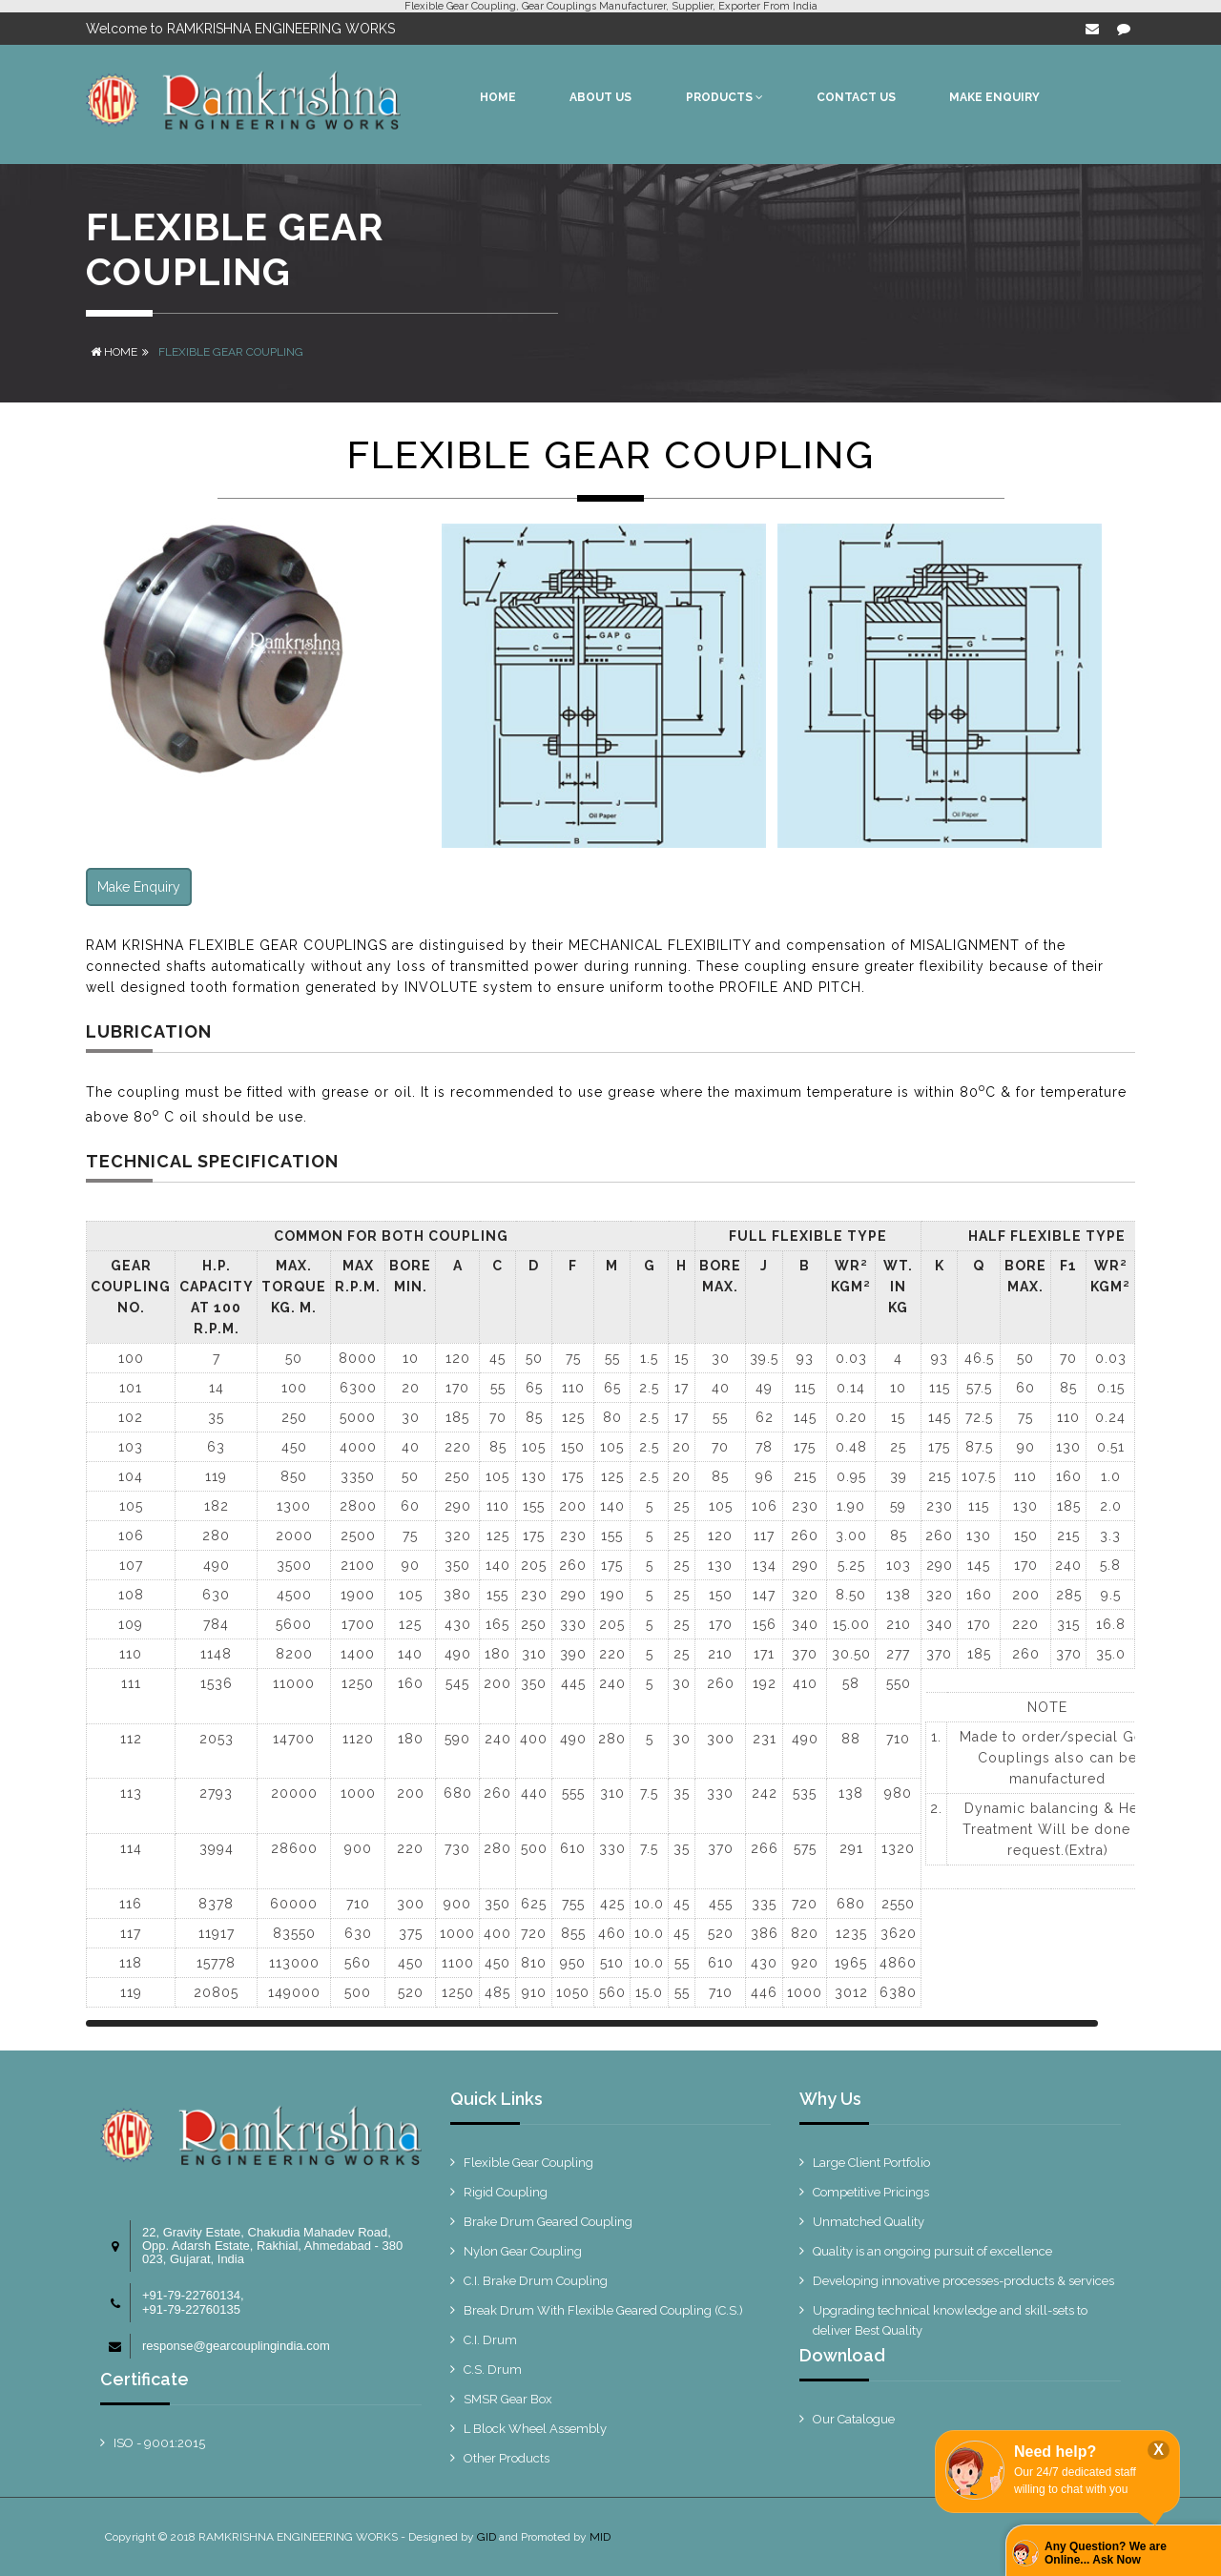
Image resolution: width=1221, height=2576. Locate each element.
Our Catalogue (854, 2419)
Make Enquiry (138, 887)
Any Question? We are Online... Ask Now (1106, 2553)
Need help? (1055, 2451)
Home (114, 352)
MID (600, 2537)
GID (486, 2537)
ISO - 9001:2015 (159, 2443)
